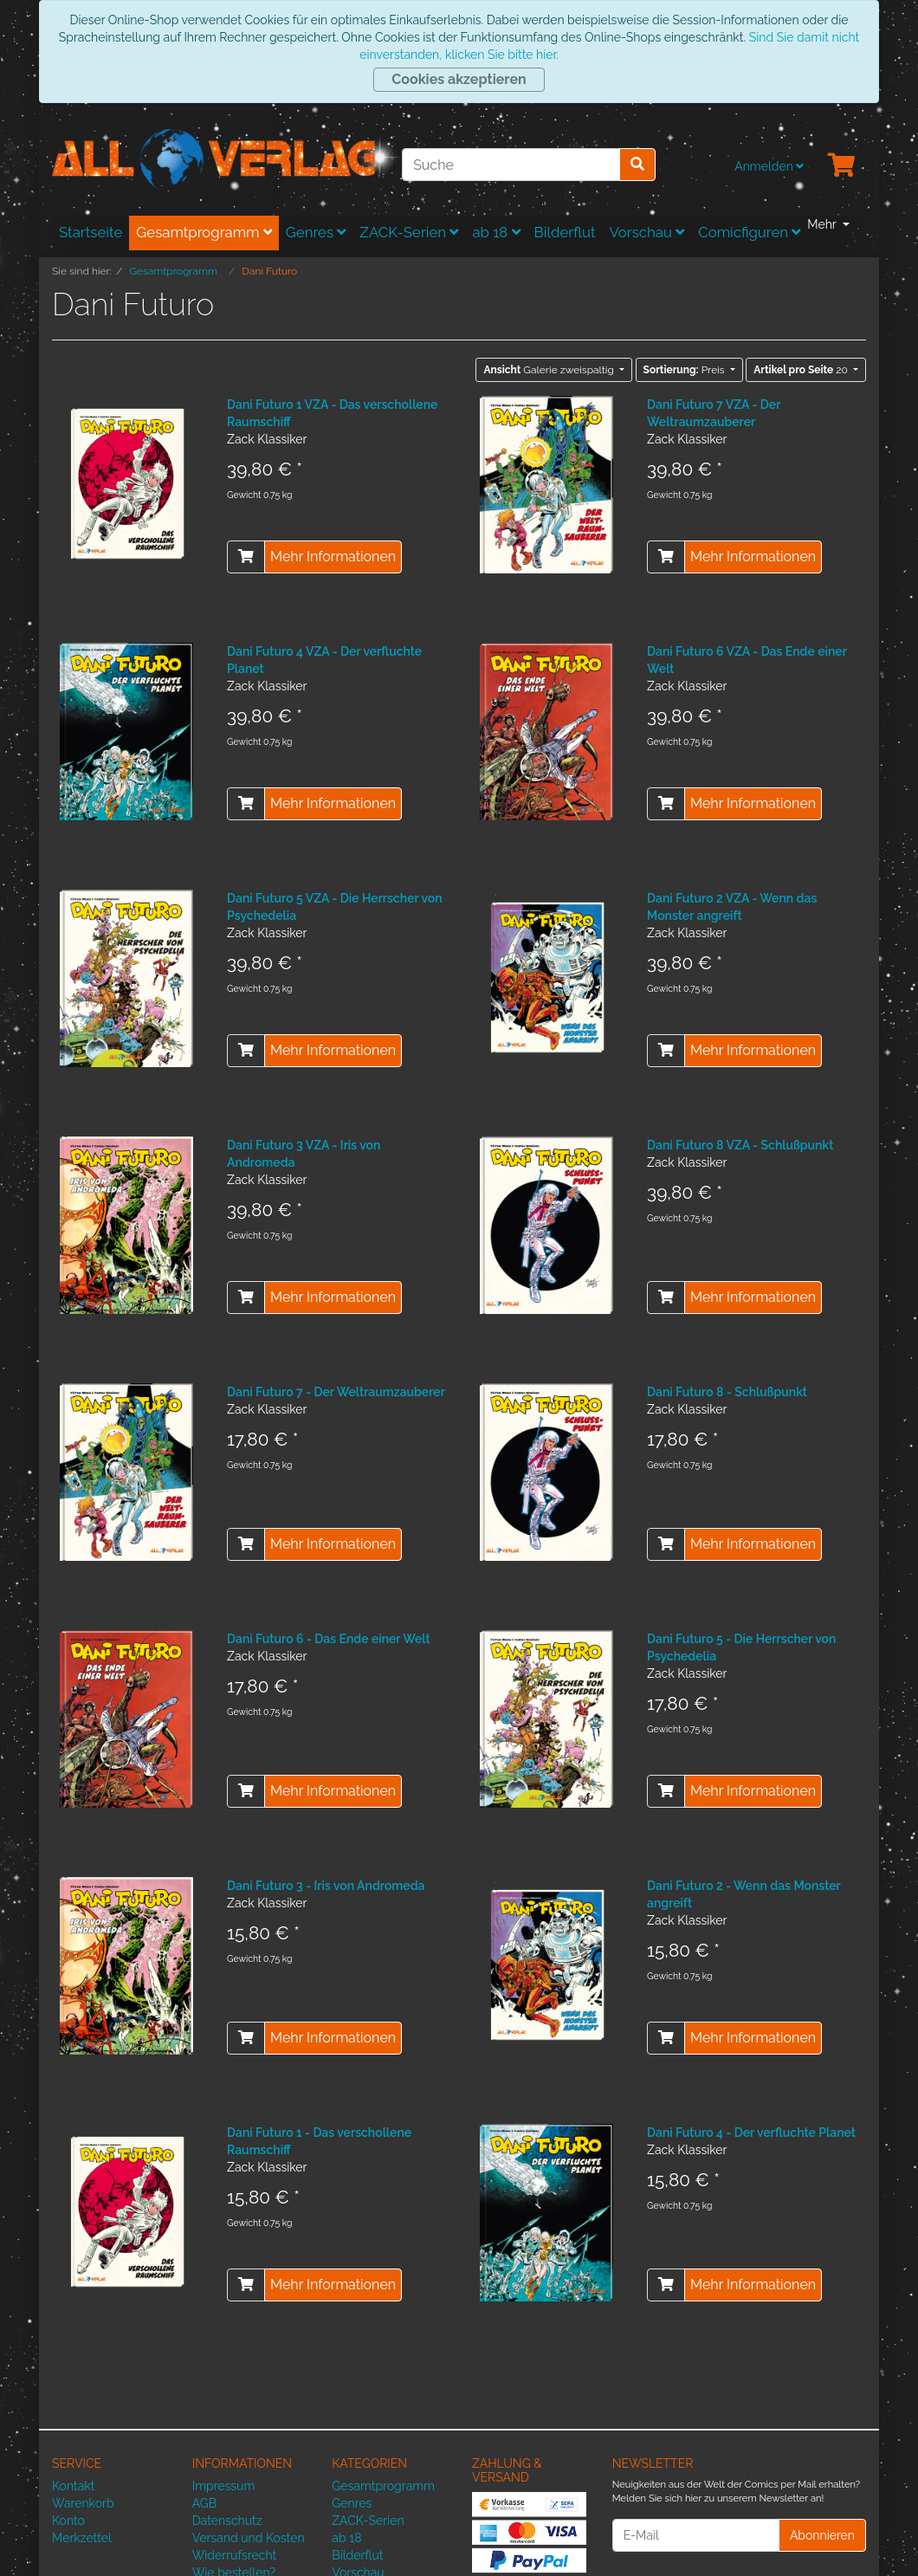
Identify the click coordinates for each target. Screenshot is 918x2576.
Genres (316, 232)
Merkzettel (82, 2538)
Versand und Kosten (248, 2538)
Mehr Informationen (333, 556)
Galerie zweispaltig (550, 370)
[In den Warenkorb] (246, 556)
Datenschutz (227, 2520)
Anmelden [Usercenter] (769, 166)
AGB (204, 2503)
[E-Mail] (695, 2535)
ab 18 (496, 232)
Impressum (223, 2486)
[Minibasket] (842, 166)
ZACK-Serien (408, 232)
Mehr (823, 224)
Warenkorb (83, 2503)
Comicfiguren (749, 232)
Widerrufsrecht (234, 2555)
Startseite (90, 232)
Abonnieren (822, 2535)
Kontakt (73, 2486)
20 (801, 370)
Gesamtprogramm (204, 232)
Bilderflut (565, 232)
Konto (68, 2520)
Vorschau (647, 232)
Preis (685, 370)
